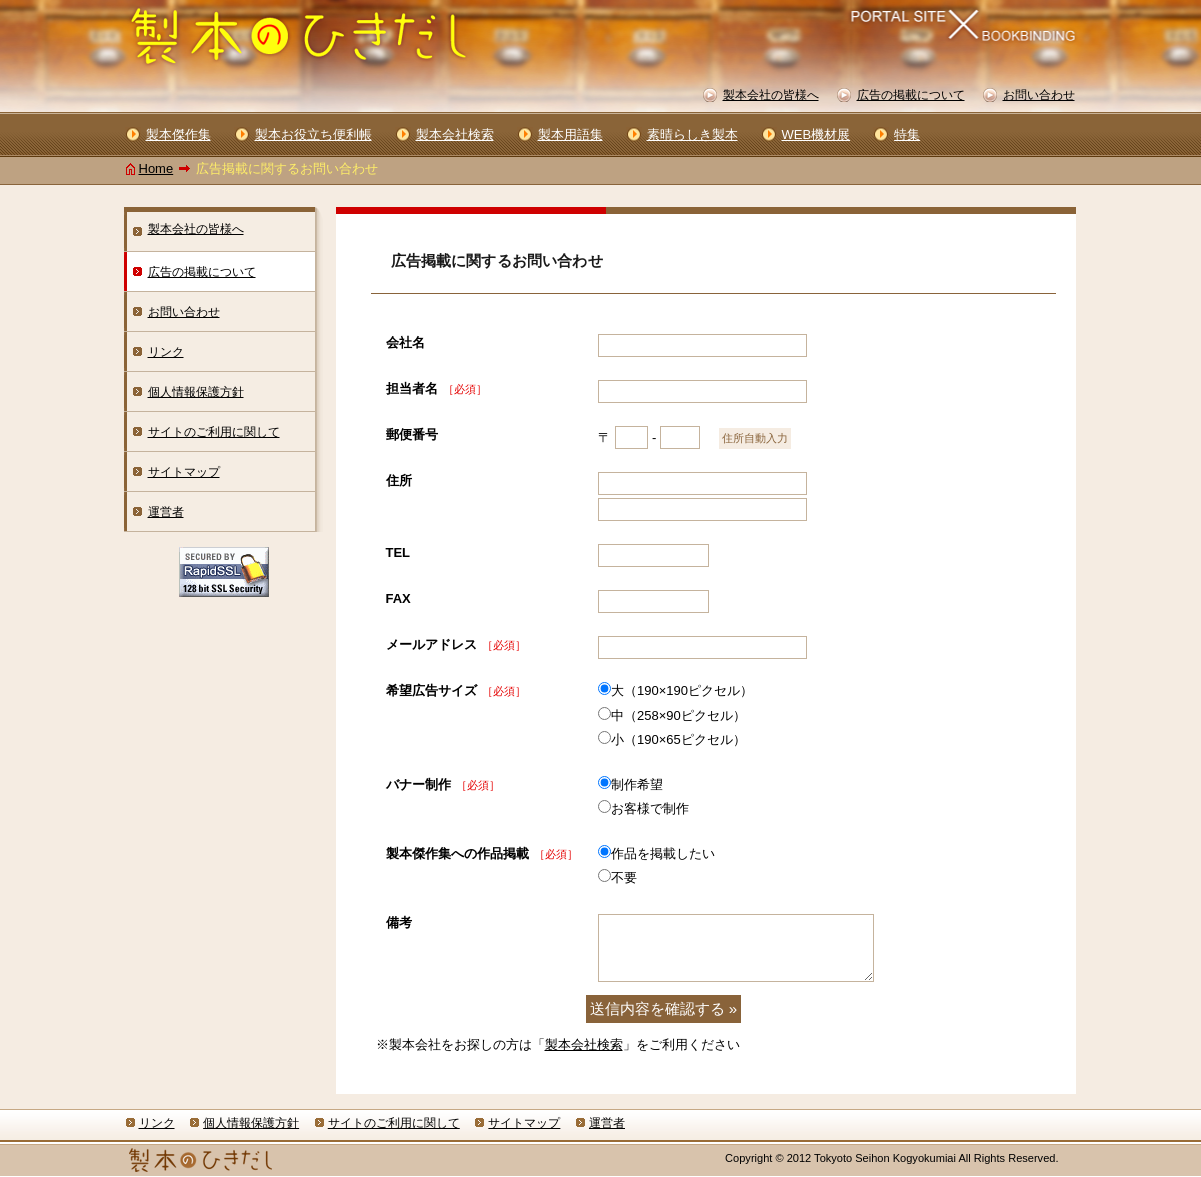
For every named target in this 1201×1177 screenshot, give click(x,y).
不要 (624, 877)
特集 (907, 134)
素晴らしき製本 (692, 134)
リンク (166, 352)
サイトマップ (184, 472)
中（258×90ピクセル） (678, 715)
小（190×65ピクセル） (678, 739)
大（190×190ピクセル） (682, 690)
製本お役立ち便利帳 (313, 134)
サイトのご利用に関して (214, 432)
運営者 (166, 512)
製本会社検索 (584, 1044)
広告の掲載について (202, 272)
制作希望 (637, 784)
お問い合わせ (184, 312)
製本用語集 (570, 134)
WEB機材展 (816, 134)
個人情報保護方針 (196, 392)
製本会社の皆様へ (196, 229)
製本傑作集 (178, 134)
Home (156, 168)
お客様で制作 (650, 808)
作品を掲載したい (663, 853)
